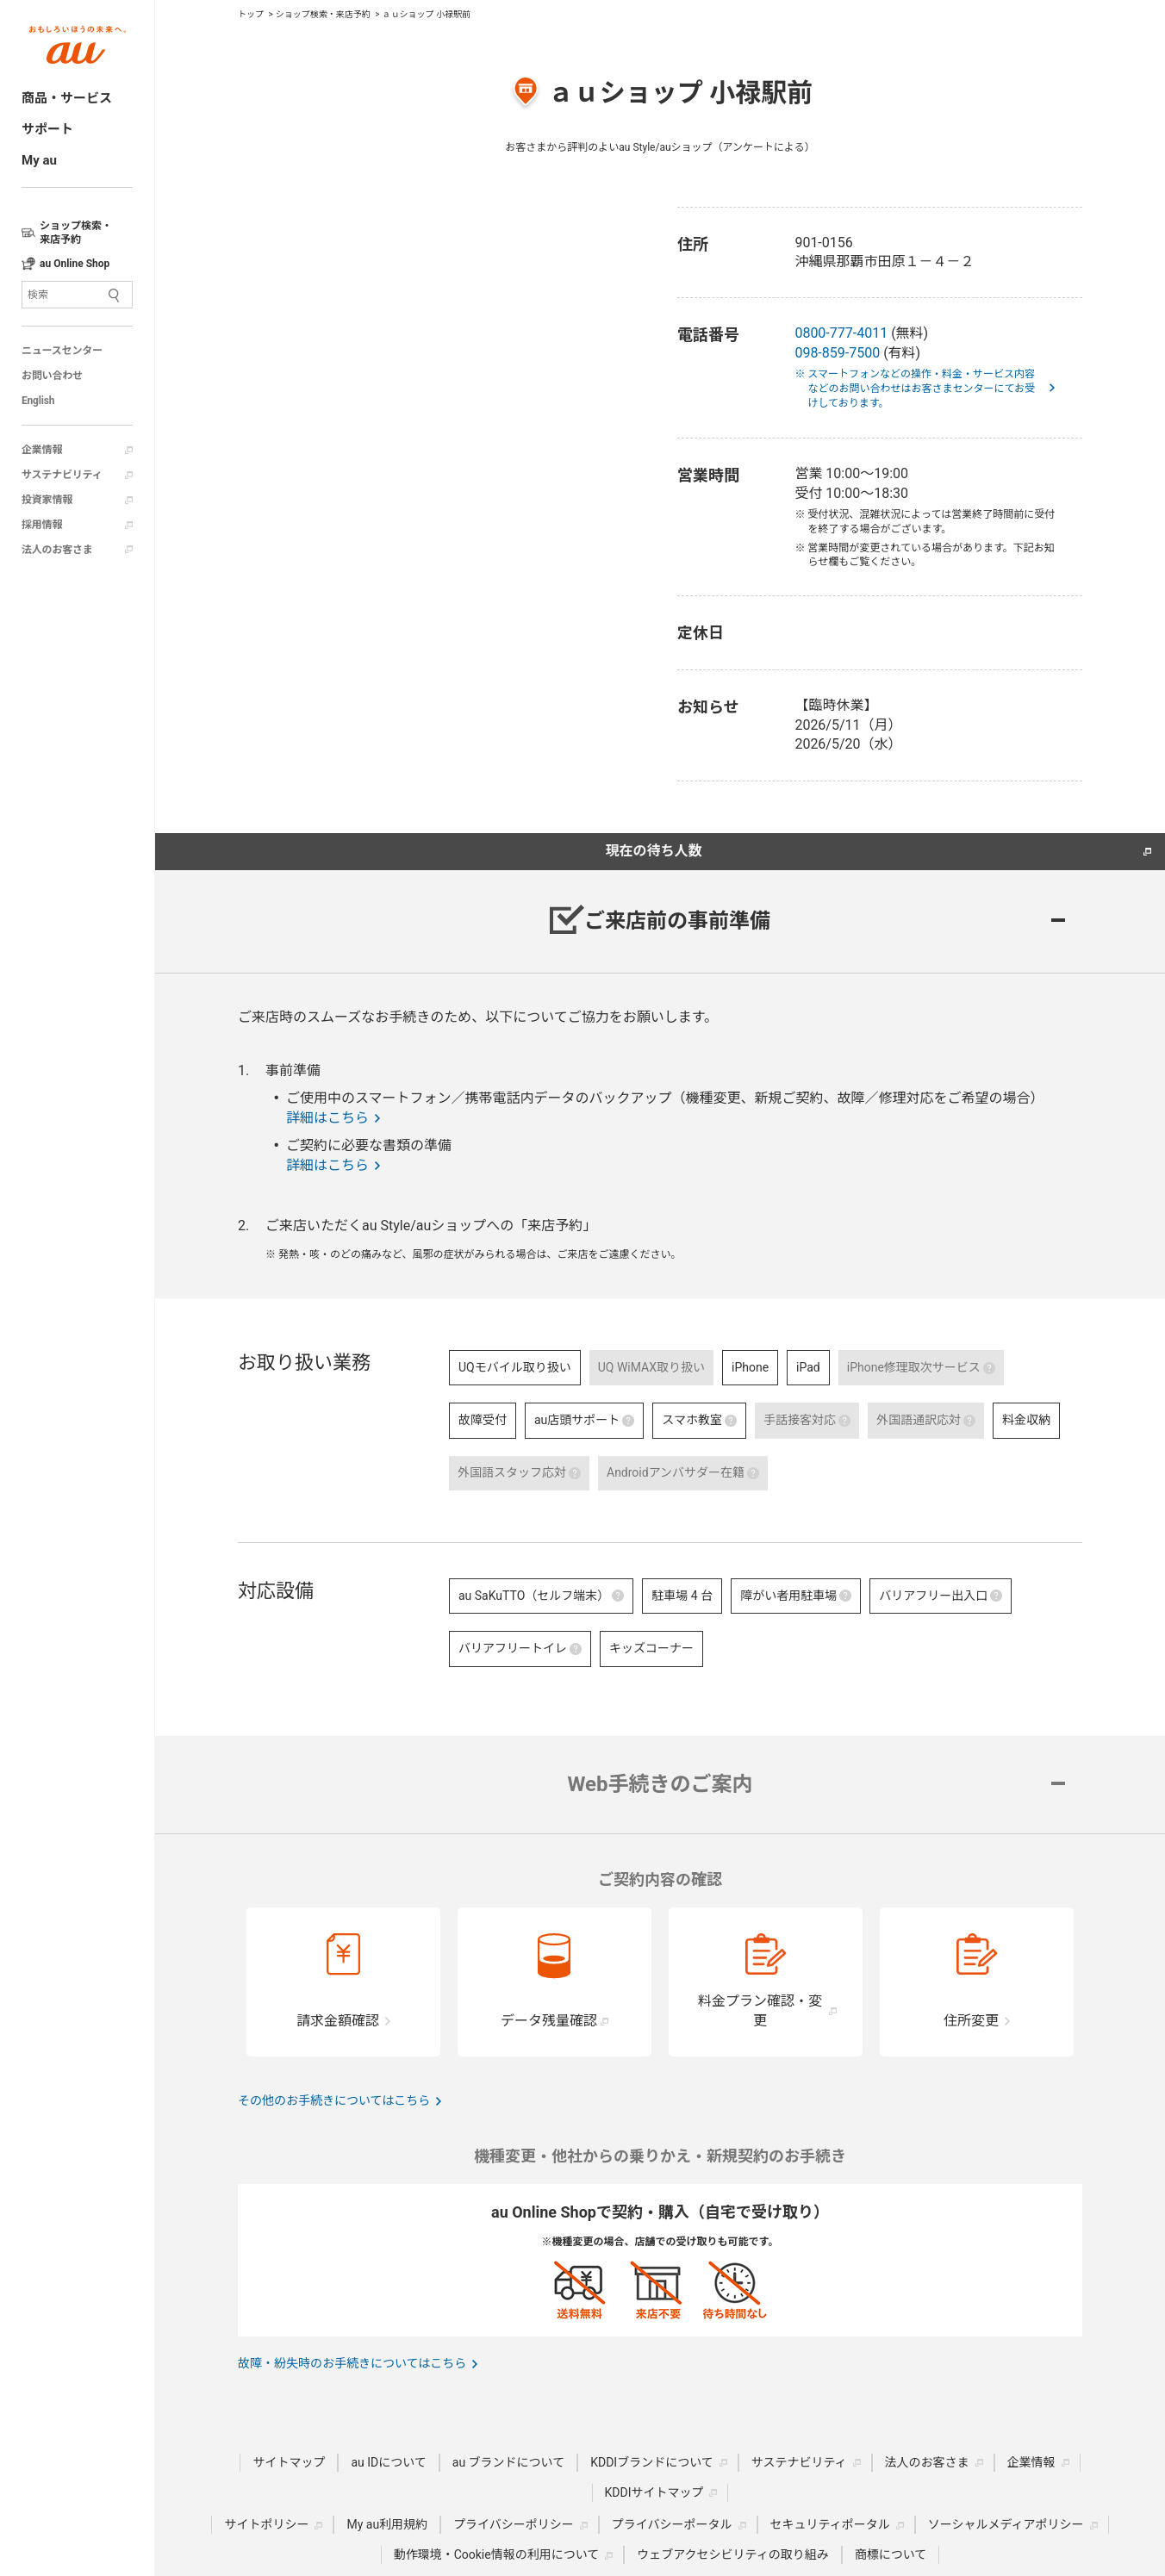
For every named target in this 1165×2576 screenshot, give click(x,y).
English (38, 401)
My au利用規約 (386, 2524)
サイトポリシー (266, 2524)
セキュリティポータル (830, 2524)
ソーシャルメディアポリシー (1006, 2524)
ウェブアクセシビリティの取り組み (732, 2554)
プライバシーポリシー (513, 2524)
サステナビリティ (62, 475)
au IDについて (388, 2462)
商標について (891, 2554)
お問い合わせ (52, 376)
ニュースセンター (62, 351)
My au (39, 160)
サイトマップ (288, 2462)
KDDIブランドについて (651, 2462)
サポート (47, 129)
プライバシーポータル (672, 2524)
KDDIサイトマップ (654, 2492)
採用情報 (42, 525)
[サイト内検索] (77, 294)
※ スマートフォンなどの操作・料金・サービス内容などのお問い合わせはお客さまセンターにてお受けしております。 (921, 388)
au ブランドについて (508, 2462)
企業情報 (42, 450)
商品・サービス (67, 98)
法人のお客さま (57, 550)
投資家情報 (47, 500)
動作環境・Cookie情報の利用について (497, 2554)
